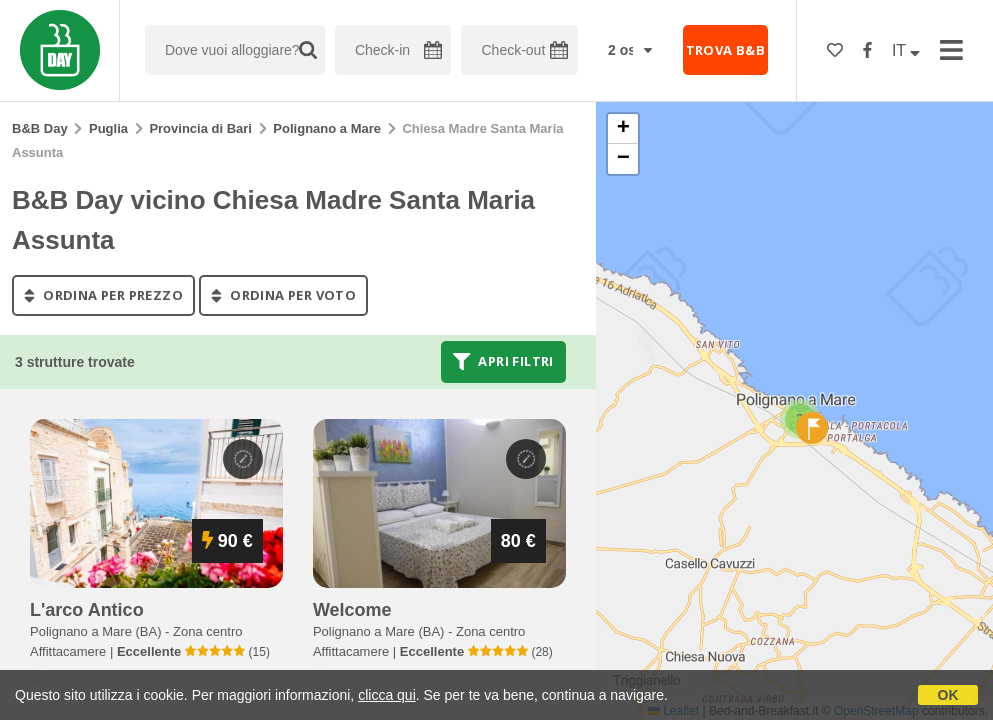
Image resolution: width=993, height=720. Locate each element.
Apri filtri (503, 362)
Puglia (108, 128)
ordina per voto (283, 295)
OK (948, 695)
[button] (812, 428)
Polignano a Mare (327, 128)
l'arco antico (87, 610)
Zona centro (207, 631)
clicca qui (387, 695)
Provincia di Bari (200, 128)
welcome (352, 610)
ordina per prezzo (103, 295)
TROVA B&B (726, 50)
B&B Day (40, 128)
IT (906, 50)
